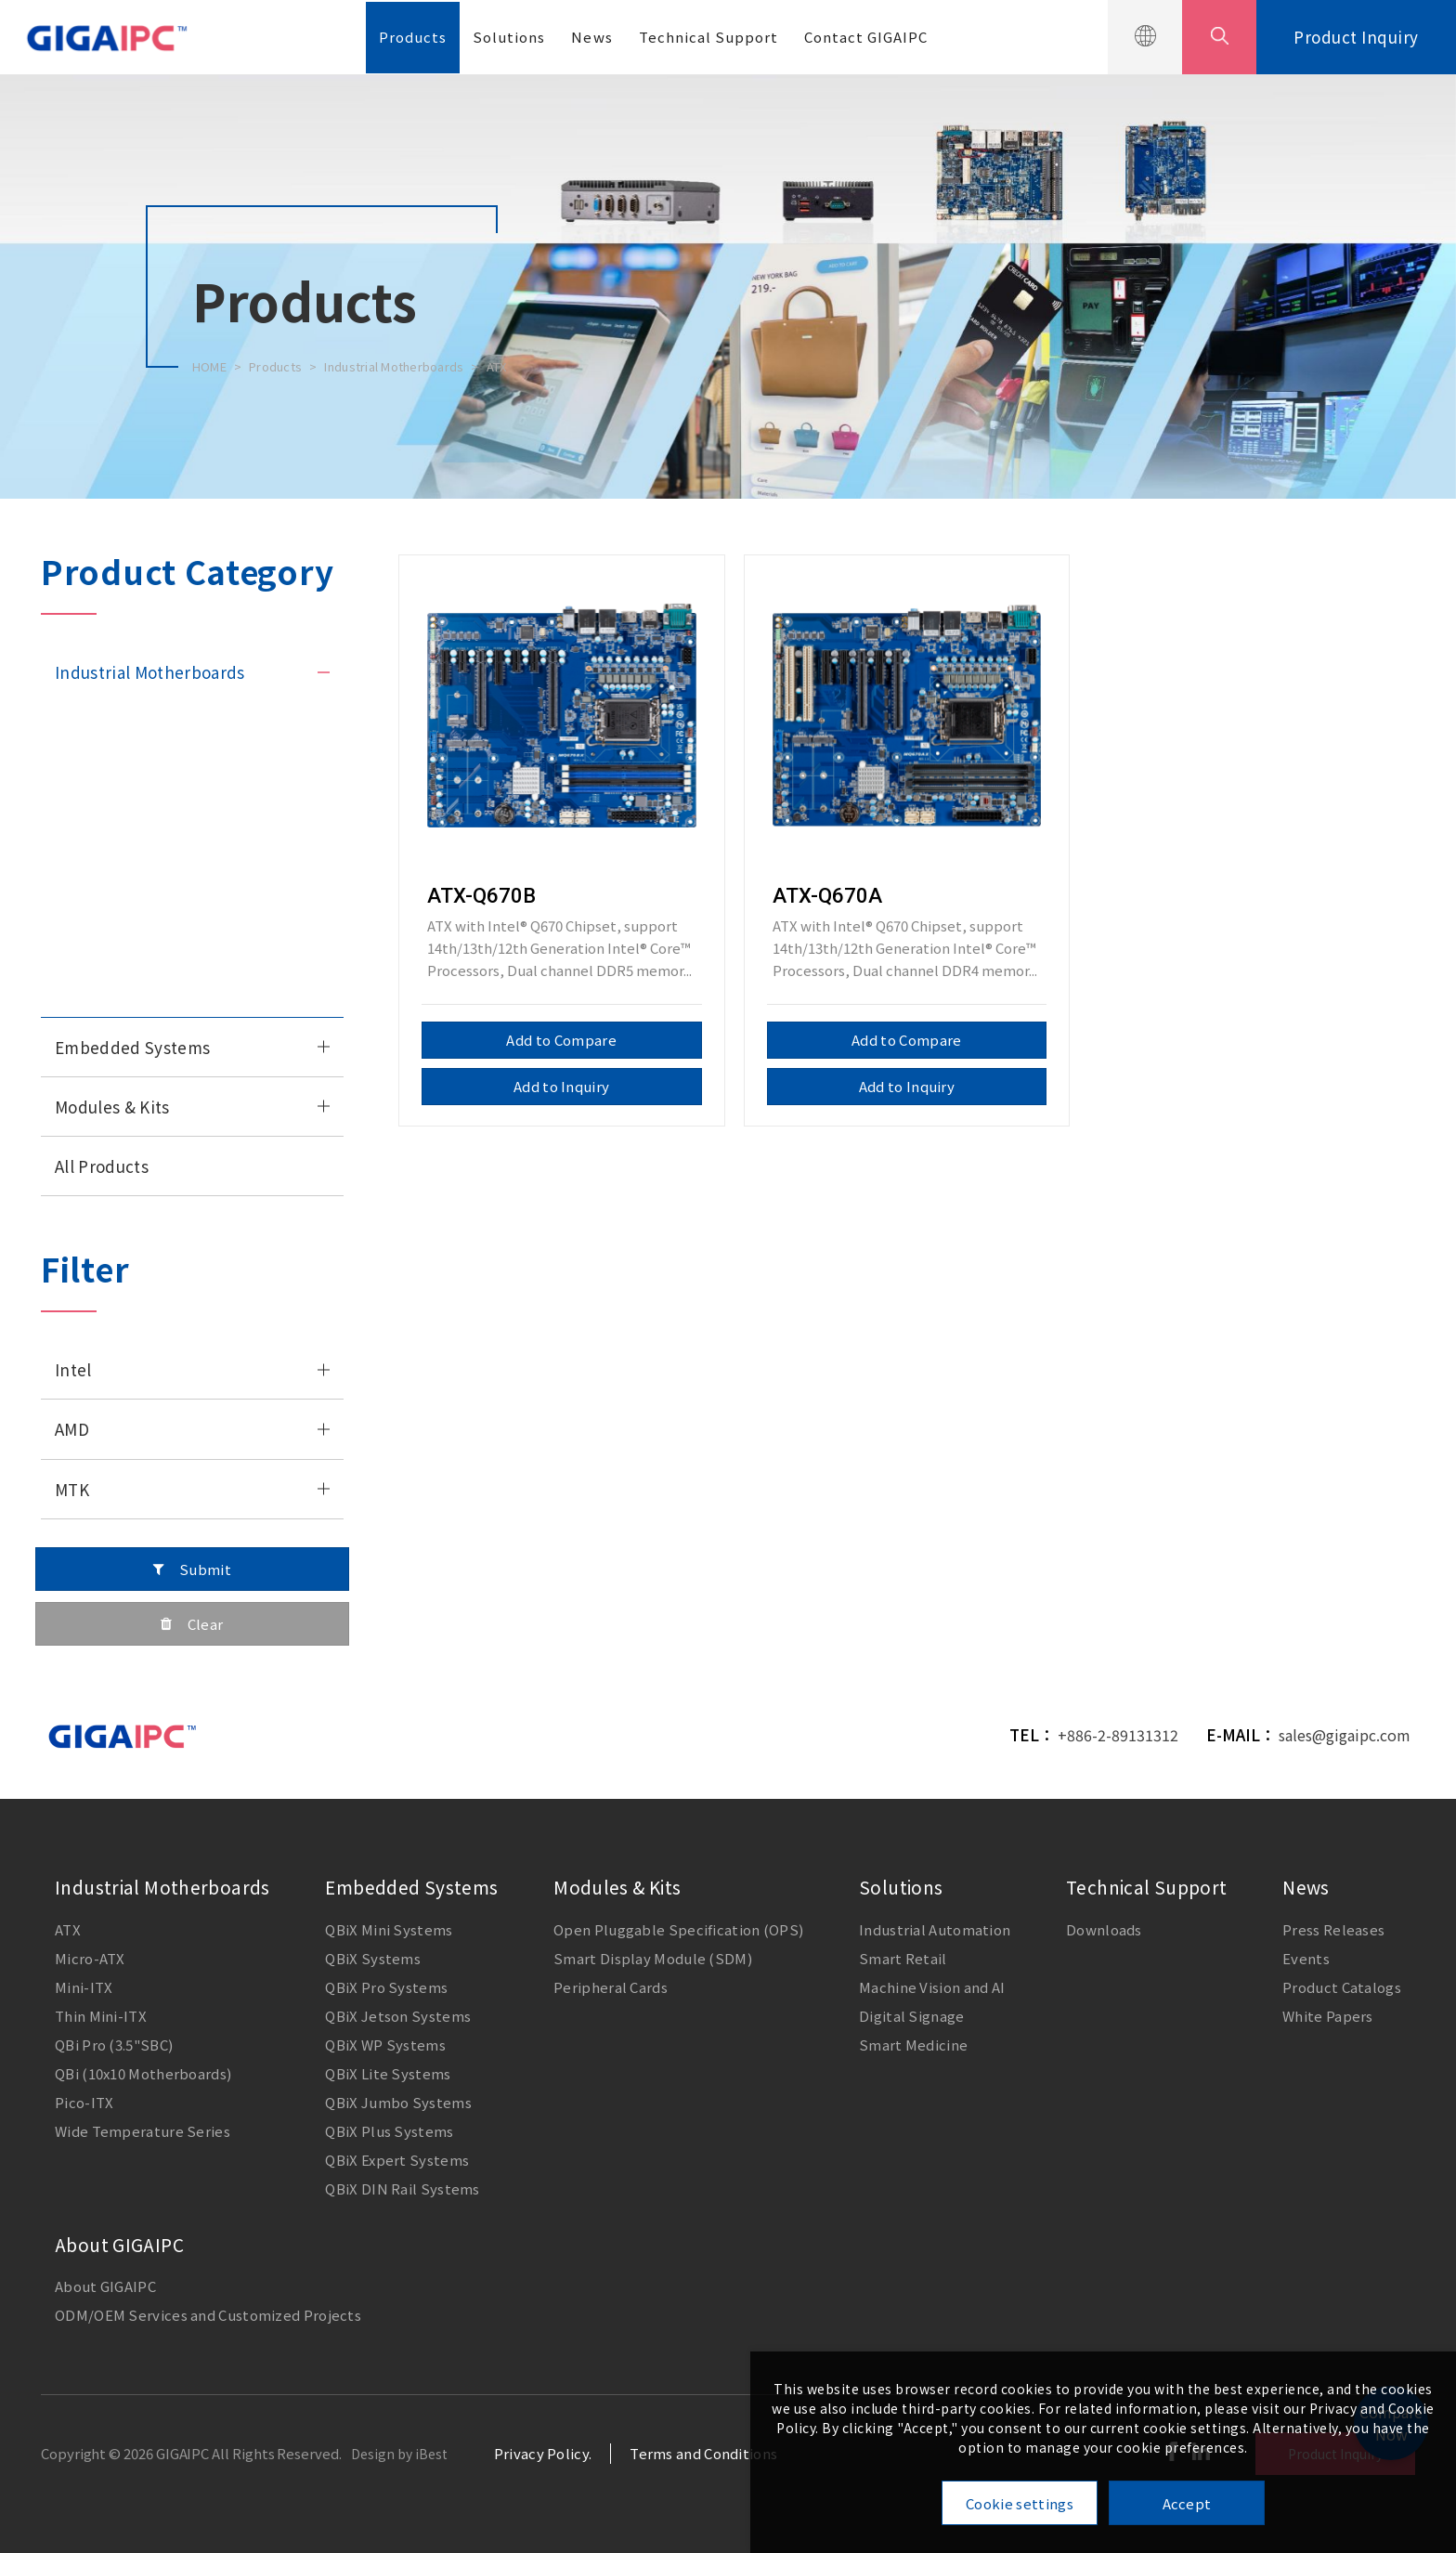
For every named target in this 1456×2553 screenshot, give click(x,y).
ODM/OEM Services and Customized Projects (208, 2315)
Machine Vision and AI (932, 1987)
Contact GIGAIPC (866, 36)
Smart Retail (903, 1958)
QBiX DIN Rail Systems (402, 2188)
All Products (102, 1166)
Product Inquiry (1356, 36)
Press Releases (1333, 1929)
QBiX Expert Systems (397, 2159)
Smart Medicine (913, 2044)
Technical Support (708, 36)
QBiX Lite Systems (387, 2073)
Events (1306, 1958)
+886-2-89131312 (1118, 1734)
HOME (209, 366)
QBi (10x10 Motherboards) (143, 2073)
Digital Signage (912, 2015)
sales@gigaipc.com (1344, 1734)
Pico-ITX (82, 957)
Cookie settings (1019, 2503)
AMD (72, 1428)
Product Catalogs (1341, 1987)
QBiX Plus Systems (389, 2131)
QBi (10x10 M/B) (106, 917)
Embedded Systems (132, 1047)
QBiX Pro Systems (386, 1987)
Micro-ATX (88, 760)
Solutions (509, 36)
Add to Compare (561, 1039)
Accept (1187, 2503)
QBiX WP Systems (385, 2044)
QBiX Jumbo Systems (398, 2102)
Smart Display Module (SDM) (652, 1958)
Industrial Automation (934, 1929)
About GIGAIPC (119, 2244)
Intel (73, 1369)
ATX (497, 366)
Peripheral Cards (610, 1987)
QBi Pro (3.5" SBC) (113, 878)
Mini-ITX (82, 799)
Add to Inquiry (561, 1086)
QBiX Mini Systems (388, 1929)
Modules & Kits (112, 1106)
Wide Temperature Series (137, 996)
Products (413, 36)
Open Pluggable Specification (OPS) (678, 1929)
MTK (72, 1489)
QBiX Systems (373, 1958)
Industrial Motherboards (393, 366)
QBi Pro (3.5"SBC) (114, 2044)
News (591, 36)
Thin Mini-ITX (99, 839)
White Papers (1327, 2015)
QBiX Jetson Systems (398, 2015)
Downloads (1104, 1929)
